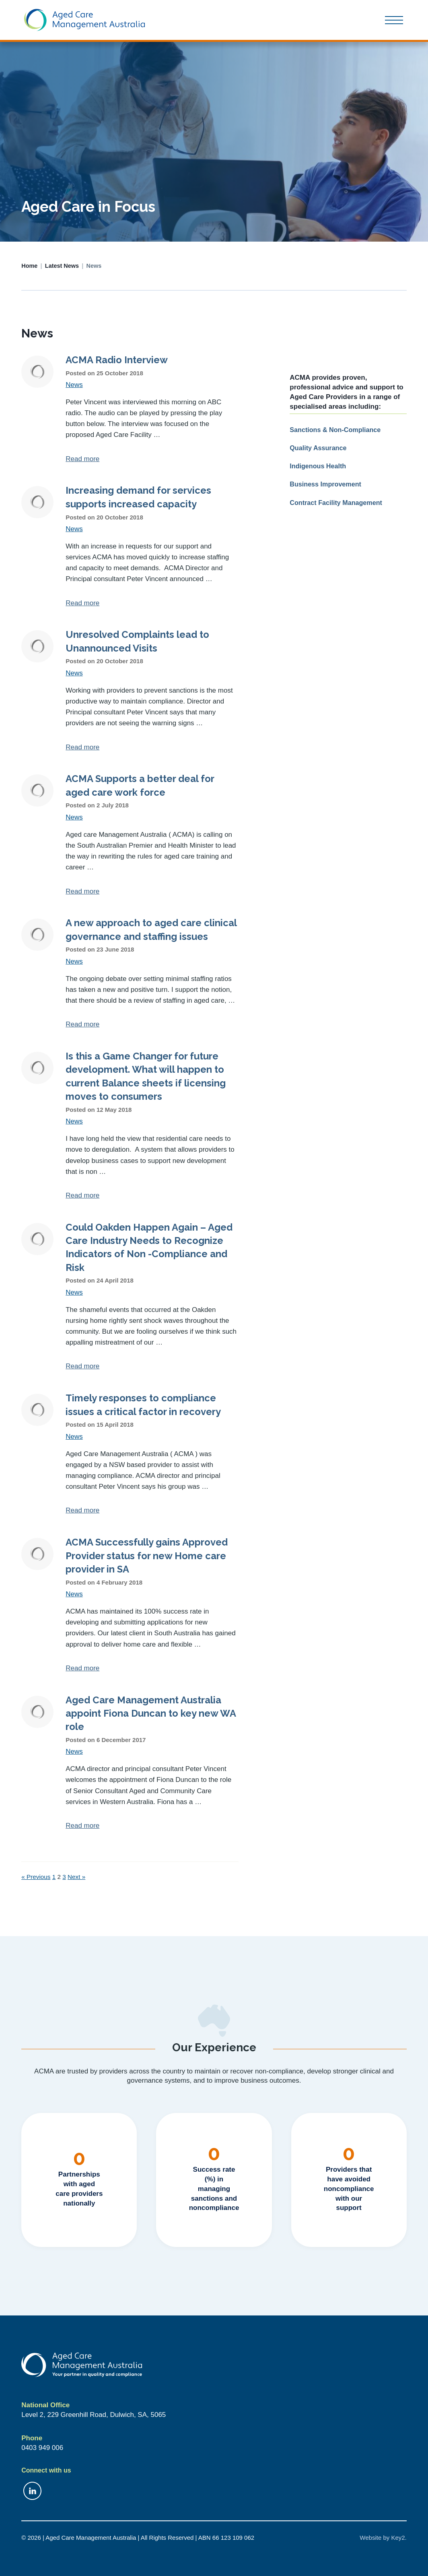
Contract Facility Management (336, 502)
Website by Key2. (383, 2537)
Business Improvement (325, 484)
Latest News (62, 266)
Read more (82, 459)
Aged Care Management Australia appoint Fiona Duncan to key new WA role (151, 1714)
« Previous (35, 1876)
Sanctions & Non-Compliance (335, 429)
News (74, 385)
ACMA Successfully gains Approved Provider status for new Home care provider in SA (147, 1556)
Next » (76, 1876)
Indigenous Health (318, 466)
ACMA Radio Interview (117, 360)
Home (29, 266)
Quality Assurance (318, 447)
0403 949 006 (42, 2448)
